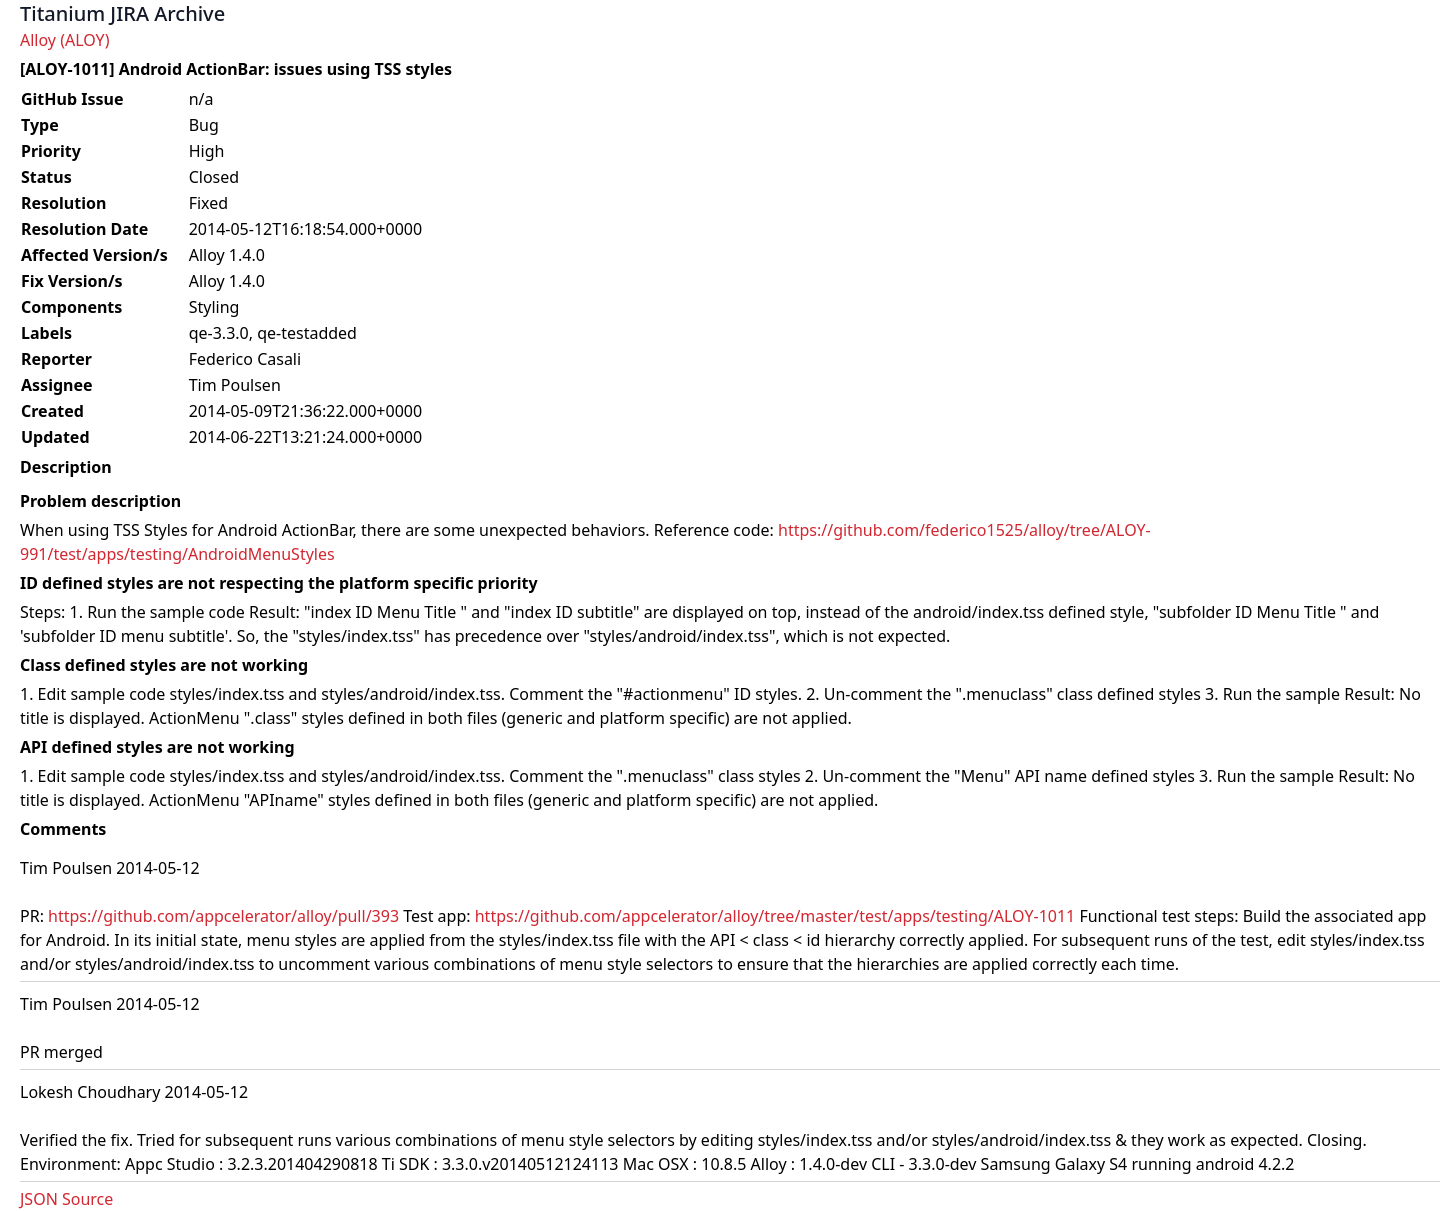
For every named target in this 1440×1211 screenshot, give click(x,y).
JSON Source (66, 1199)
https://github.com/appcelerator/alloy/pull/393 (223, 916)
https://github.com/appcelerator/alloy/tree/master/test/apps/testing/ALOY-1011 (775, 916)
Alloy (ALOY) (64, 40)
